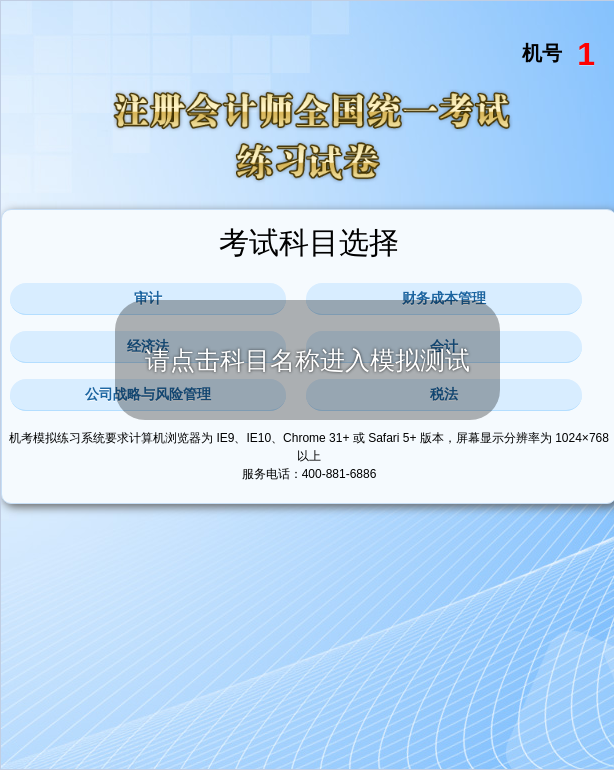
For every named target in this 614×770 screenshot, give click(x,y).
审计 (148, 298)
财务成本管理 (444, 298)
